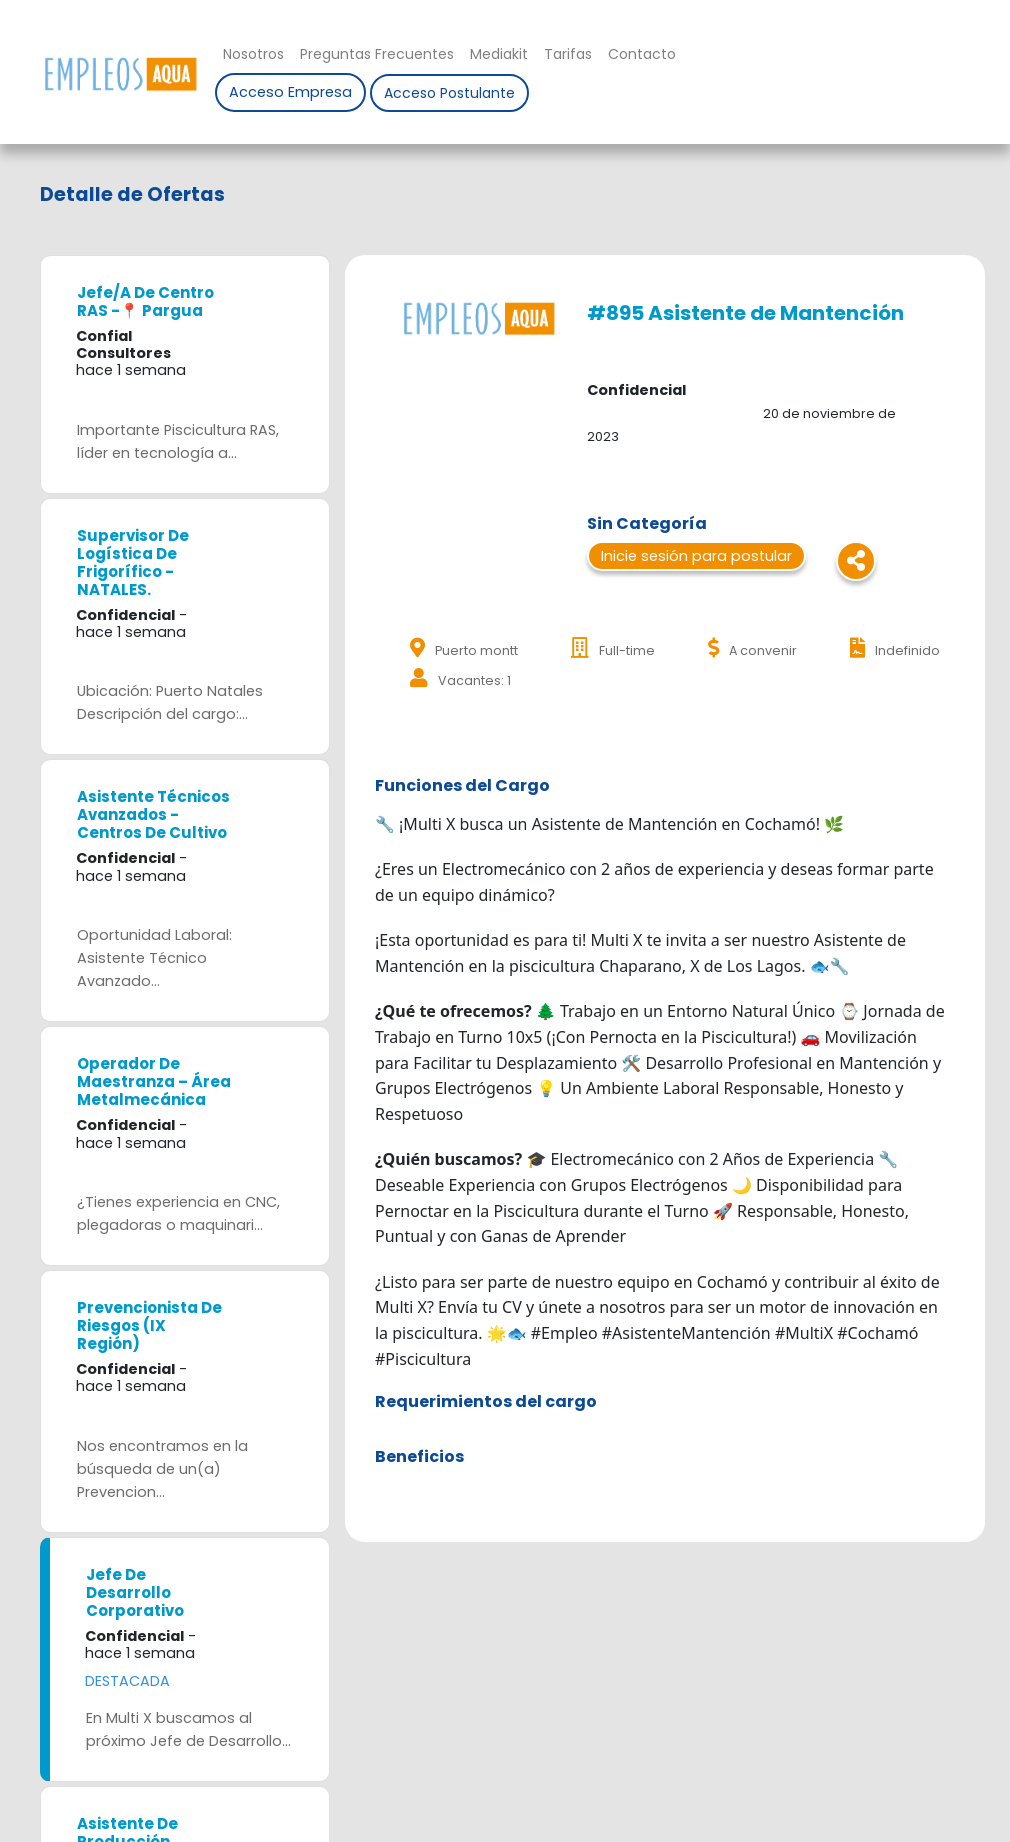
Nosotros (253, 54)
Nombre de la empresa (120, 73)
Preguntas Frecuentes (377, 54)
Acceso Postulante (449, 93)
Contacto (642, 54)
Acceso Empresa (290, 92)
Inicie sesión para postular (696, 556)
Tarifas (568, 54)
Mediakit (499, 54)
